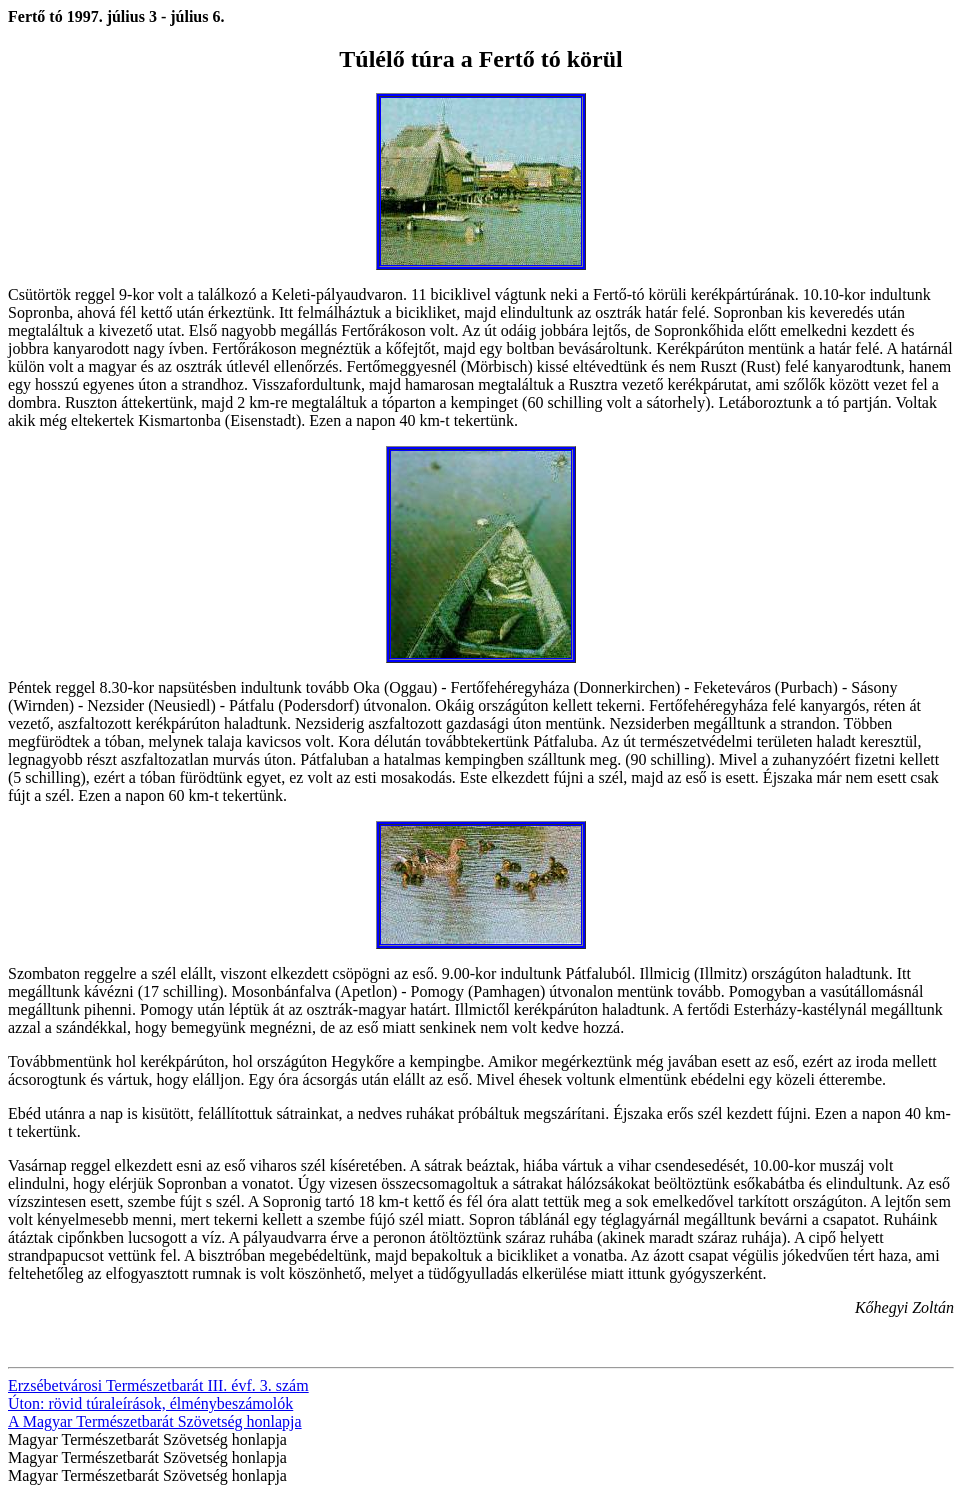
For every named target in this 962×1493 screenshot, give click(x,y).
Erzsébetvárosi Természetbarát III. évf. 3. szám (158, 1385)
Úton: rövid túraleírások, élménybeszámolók (150, 1403)
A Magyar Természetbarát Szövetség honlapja (155, 1421)
